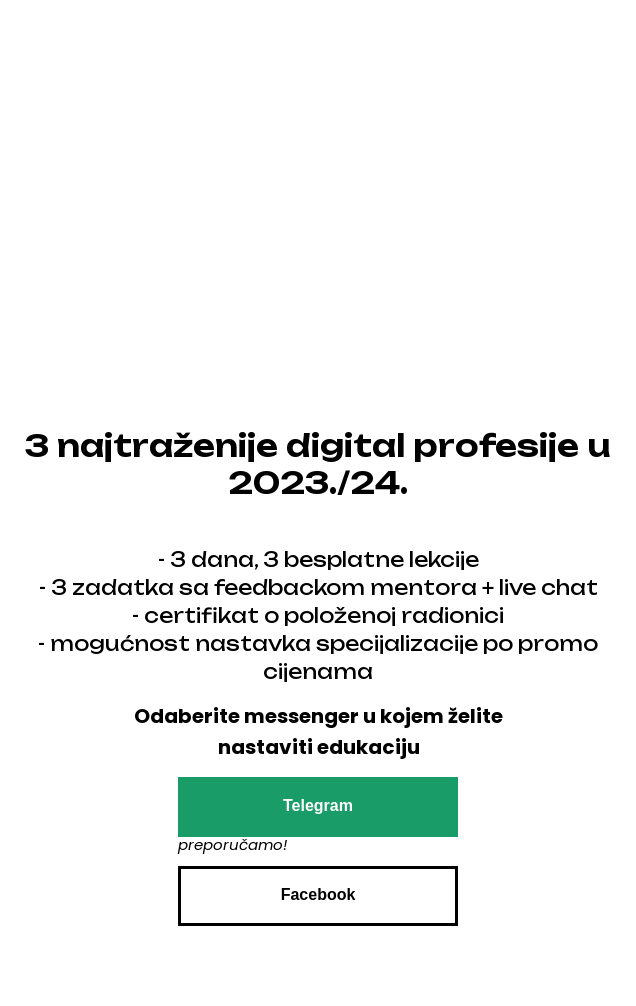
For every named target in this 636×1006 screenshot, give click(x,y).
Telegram (318, 805)
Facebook (318, 894)
